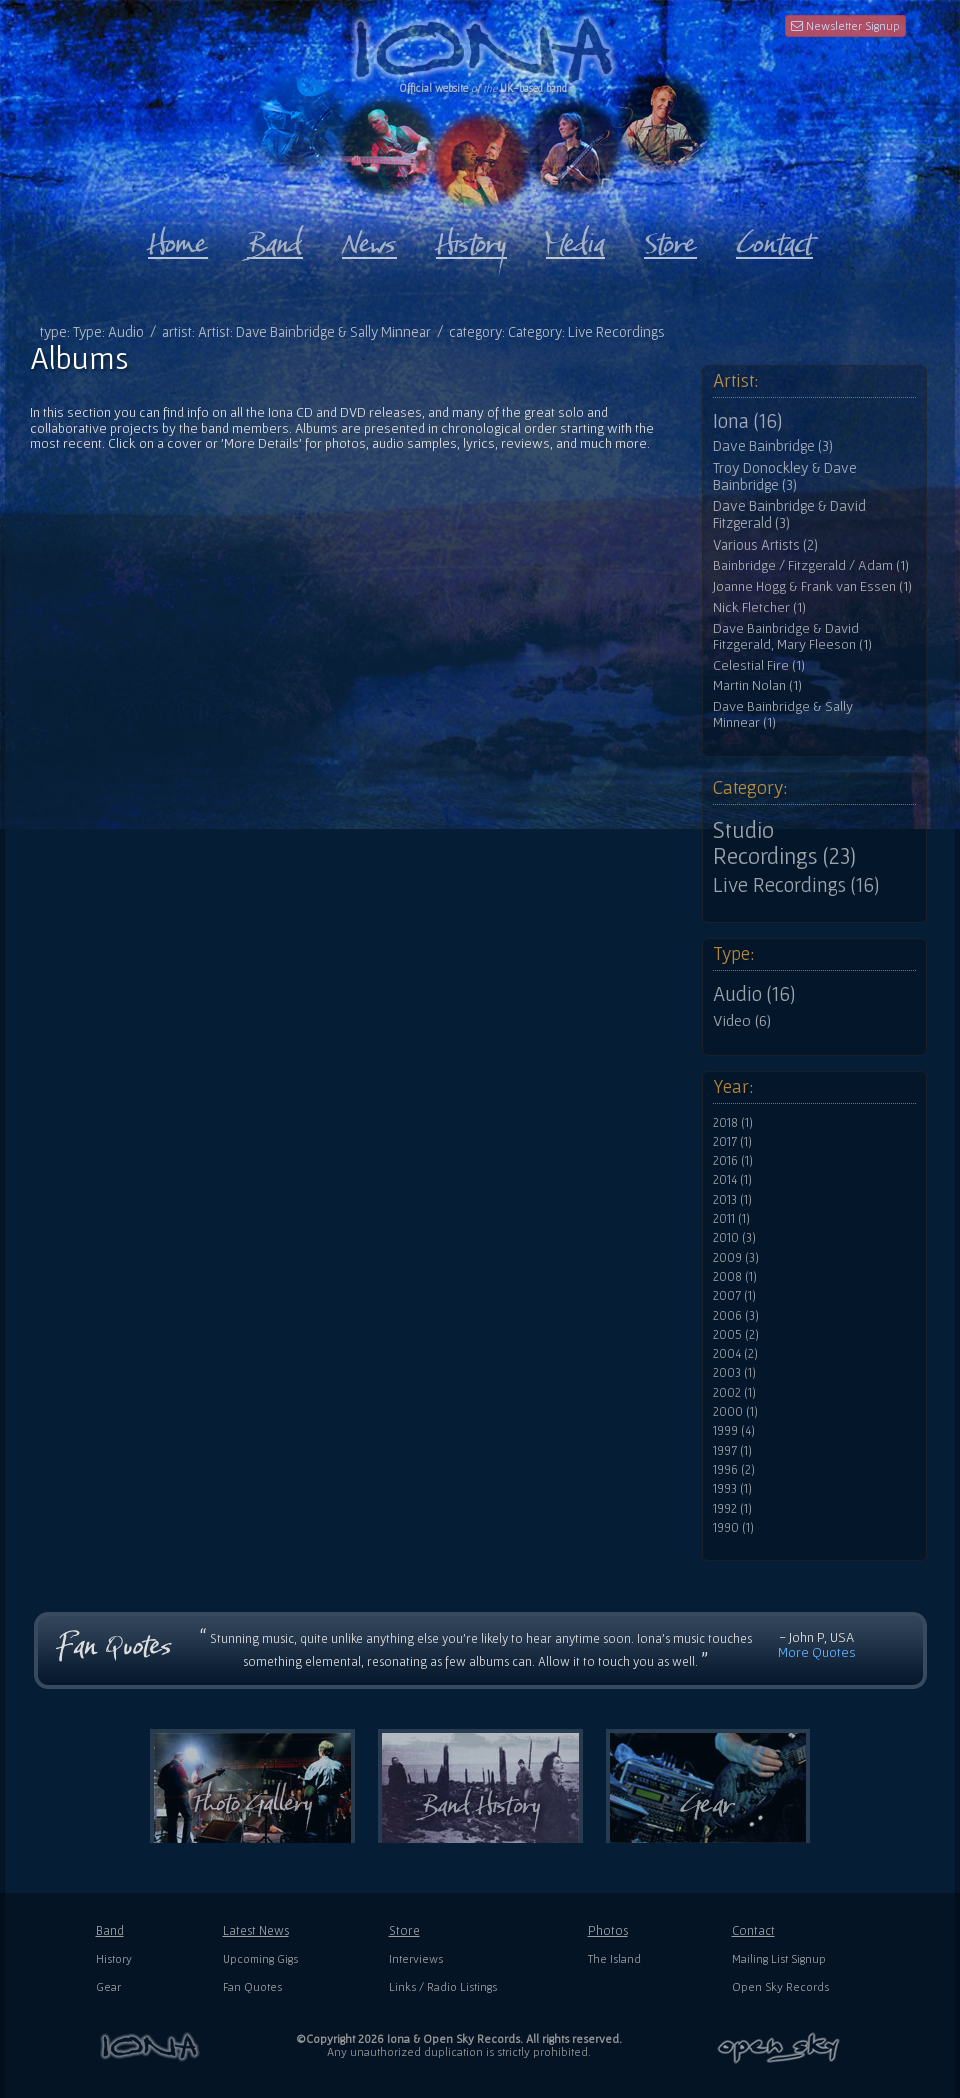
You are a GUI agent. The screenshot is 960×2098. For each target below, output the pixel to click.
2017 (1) (732, 1142)
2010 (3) (734, 1238)
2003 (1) (734, 1373)
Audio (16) (754, 994)
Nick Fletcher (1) (759, 607)
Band (110, 1930)
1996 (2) (734, 1470)
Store (404, 1930)
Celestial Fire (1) (759, 665)
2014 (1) (732, 1180)
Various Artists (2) (765, 545)
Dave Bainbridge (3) (773, 446)
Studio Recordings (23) (784, 843)
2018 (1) (733, 1123)
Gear (108, 1986)
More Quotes (817, 1652)
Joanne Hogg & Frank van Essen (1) (812, 586)
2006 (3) (736, 1316)
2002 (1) (734, 1393)
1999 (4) (734, 1431)
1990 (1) (733, 1528)
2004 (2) (735, 1354)
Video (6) (742, 1020)
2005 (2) (736, 1335)
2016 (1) (733, 1161)
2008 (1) (735, 1277)
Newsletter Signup (845, 25)
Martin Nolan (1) (757, 685)
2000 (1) (735, 1412)
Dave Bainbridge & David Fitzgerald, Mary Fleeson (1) (792, 636)
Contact (753, 1930)
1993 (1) (732, 1489)
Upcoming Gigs (260, 1958)
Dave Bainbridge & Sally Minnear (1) (783, 714)
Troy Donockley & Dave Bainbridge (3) (785, 476)
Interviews (416, 1958)
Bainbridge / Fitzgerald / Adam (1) (811, 565)
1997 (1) (732, 1451)
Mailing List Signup (779, 1958)
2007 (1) (734, 1296)
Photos (608, 1930)
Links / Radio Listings (443, 1986)
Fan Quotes (252, 1986)
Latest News (256, 1930)
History (114, 1958)
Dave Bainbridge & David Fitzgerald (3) (789, 514)
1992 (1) (732, 1509)
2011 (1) (731, 1219)
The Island (614, 1958)
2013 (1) (732, 1200)
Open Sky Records (780, 1986)
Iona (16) (747, 421)
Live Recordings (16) (796, 885)
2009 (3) (736, 1258)
